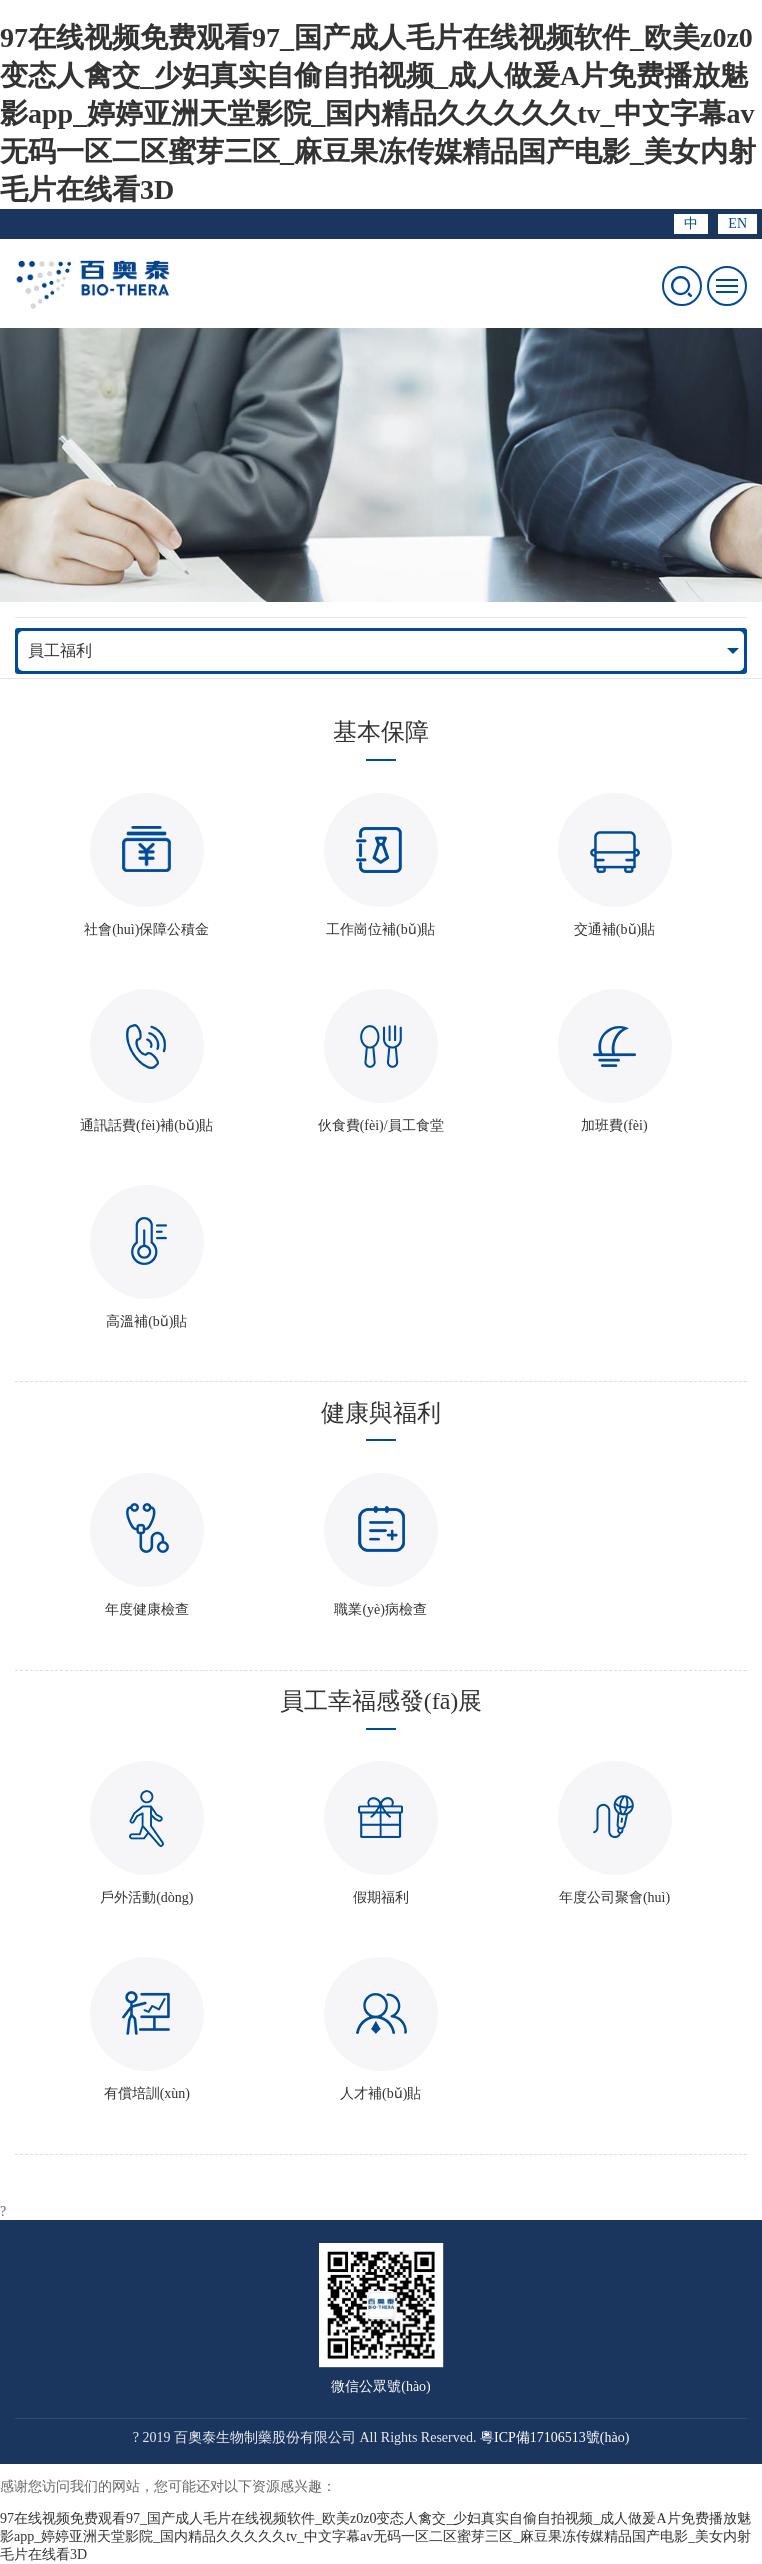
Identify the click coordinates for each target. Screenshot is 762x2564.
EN (737, 223)
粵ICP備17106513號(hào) (554, 2437)
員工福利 (60, 650)
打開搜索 (682, 286)
